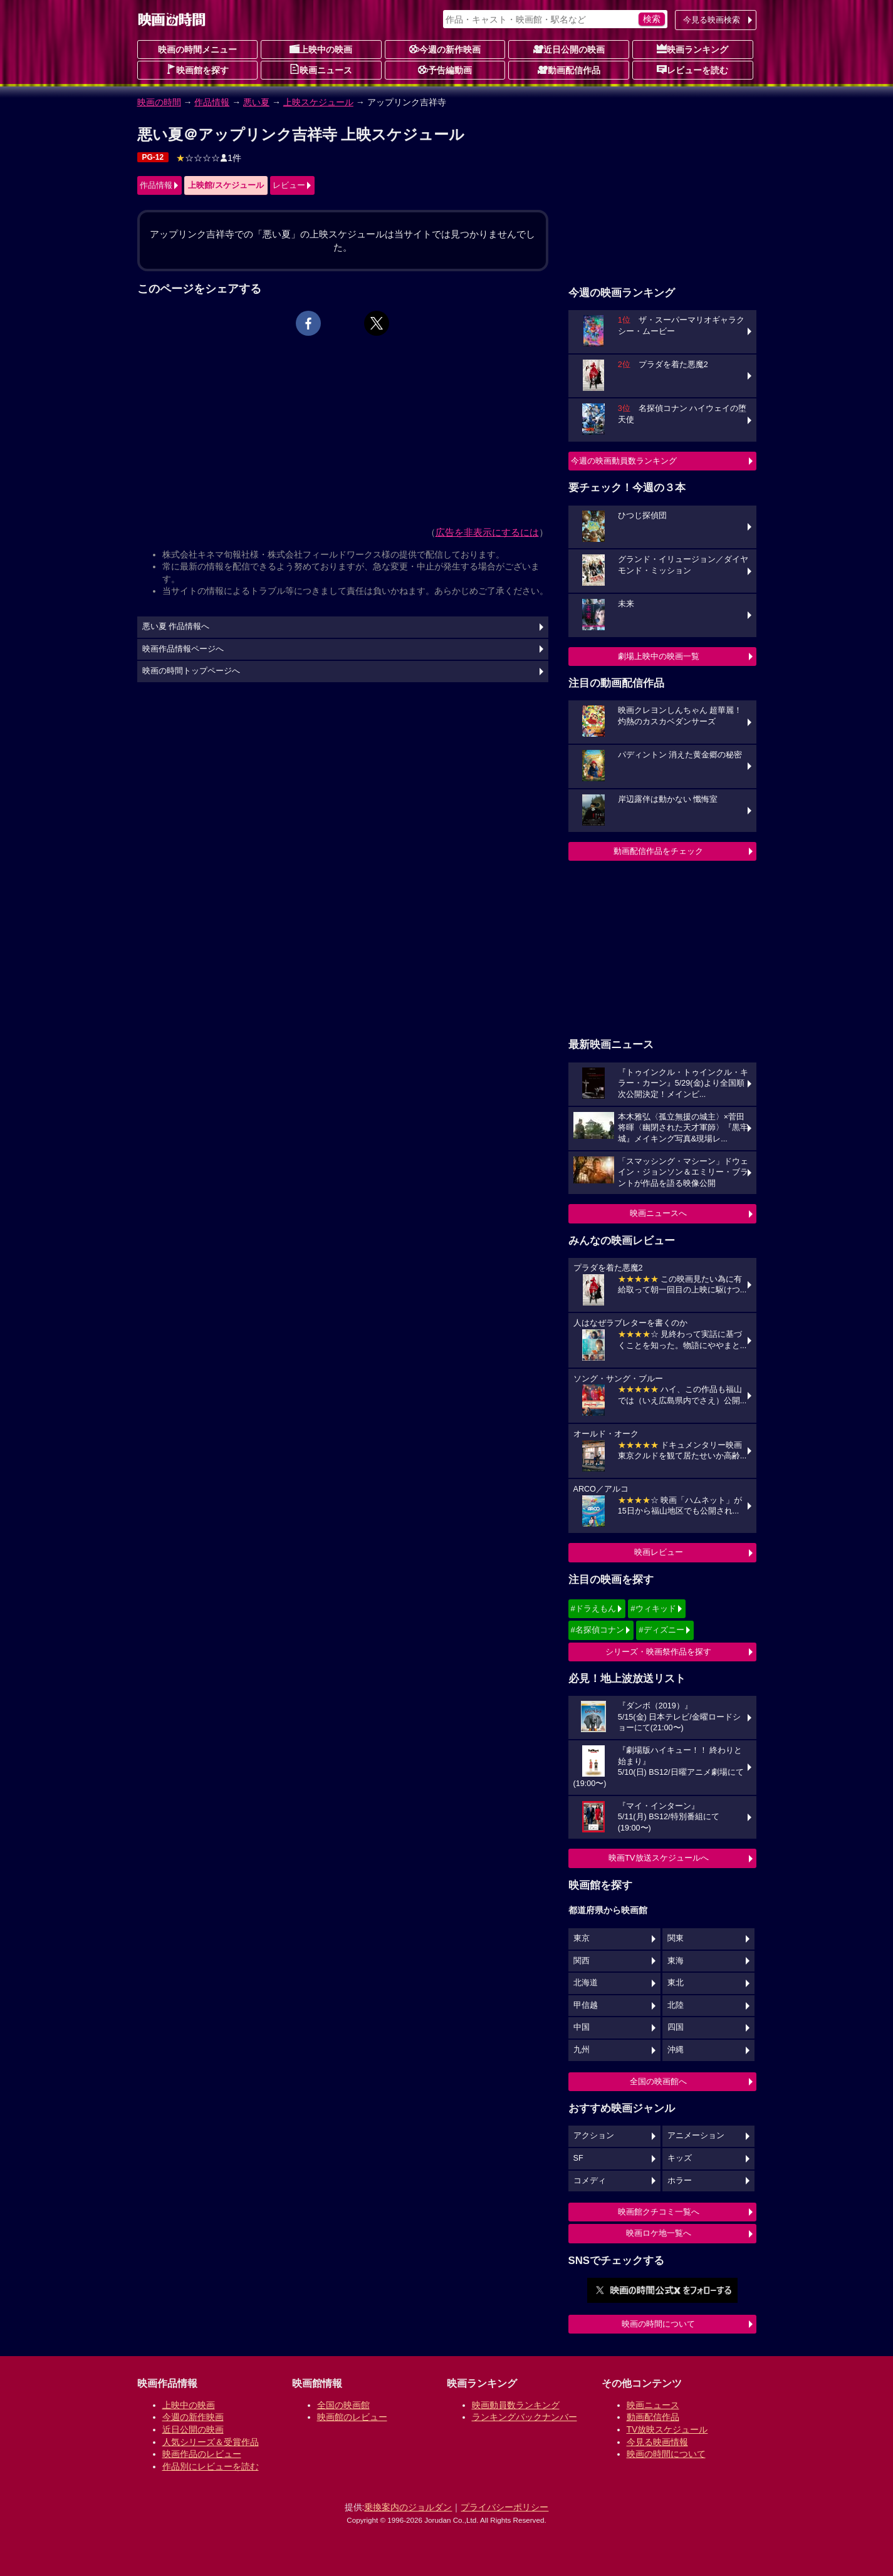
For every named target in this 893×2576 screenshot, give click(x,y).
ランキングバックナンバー (524, 2417)
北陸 (675, 2005)
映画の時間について (658, 2324)
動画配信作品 (569, 69)
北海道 (585, 1982)
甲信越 (585, 2005)
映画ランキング (692, 49)
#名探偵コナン (597, 1629)
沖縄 (675, 2049)
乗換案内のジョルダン (408, 2507)
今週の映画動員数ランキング (624, 460)
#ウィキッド (653, 1608)
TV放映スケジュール (667, 2429)
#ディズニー (661, 1629)
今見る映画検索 (711, 19)
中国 (581, 2027)
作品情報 (211, 102)
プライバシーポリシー (504, 2507)
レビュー (289, 185)
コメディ (589, 2180)
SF (578, 2158)
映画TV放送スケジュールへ (658, 1857)
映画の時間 (159, 102)
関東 (675, 1938)
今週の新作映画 (445, 49)
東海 (675, 1960)
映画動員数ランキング (516, 2405)
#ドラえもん (593, 1608)
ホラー (679, 2180)
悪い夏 (256, 102)
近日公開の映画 (569, 49)
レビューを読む (692, 69)
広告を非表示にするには (487, 532)
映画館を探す (197, 69)
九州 (581, 2049)
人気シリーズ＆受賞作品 (210, 2442)
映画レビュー (658, 1552)
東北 (675, 1982)
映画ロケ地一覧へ (658, 2233)
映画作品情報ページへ (183, 649)
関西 (581, 1960)
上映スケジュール (318, 102)
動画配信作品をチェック (658, 851)
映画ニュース (321, 69)
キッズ (679, 2158)
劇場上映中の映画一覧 (658, 656)
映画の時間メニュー (197, 49)
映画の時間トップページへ (191, 671)
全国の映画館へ (658, 2081)
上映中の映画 (321, 49)
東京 (581, 1938)
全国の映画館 (343, 2405)
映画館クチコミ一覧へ (658, 2211)
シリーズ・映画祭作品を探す (658, 1651)
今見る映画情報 (657, 2442)
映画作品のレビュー (201, 2454)
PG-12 (153, 157)
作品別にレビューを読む (210, 2466)
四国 (675, 2027)
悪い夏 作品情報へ (176, 626)
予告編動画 (445, 69)
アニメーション (695, 2135)
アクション (593, 2135)
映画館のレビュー (352, 2417)
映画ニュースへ (658, 1213)
